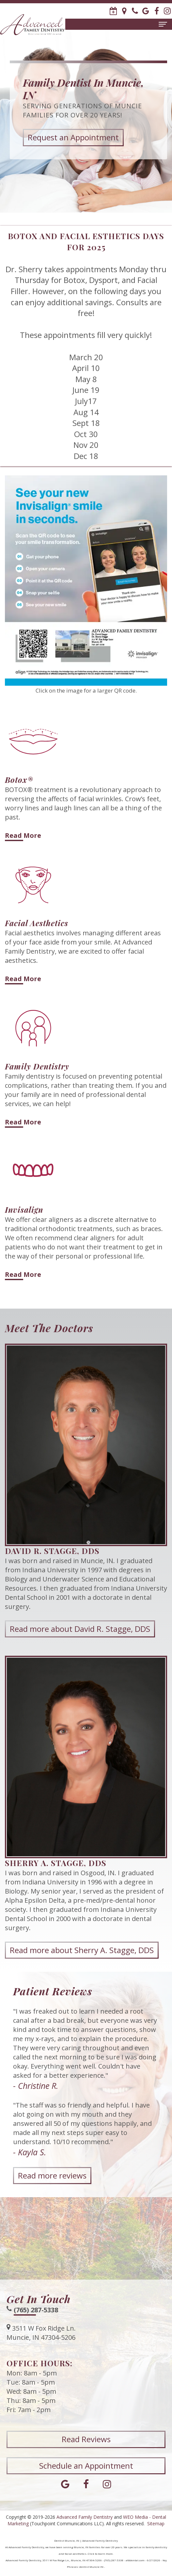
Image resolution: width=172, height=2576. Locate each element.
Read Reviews (86, 2467)
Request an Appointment (73, 137)
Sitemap (155, 2523)
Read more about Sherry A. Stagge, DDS (82, 1978)
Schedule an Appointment (86, 2493)
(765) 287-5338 (36, 2338)
